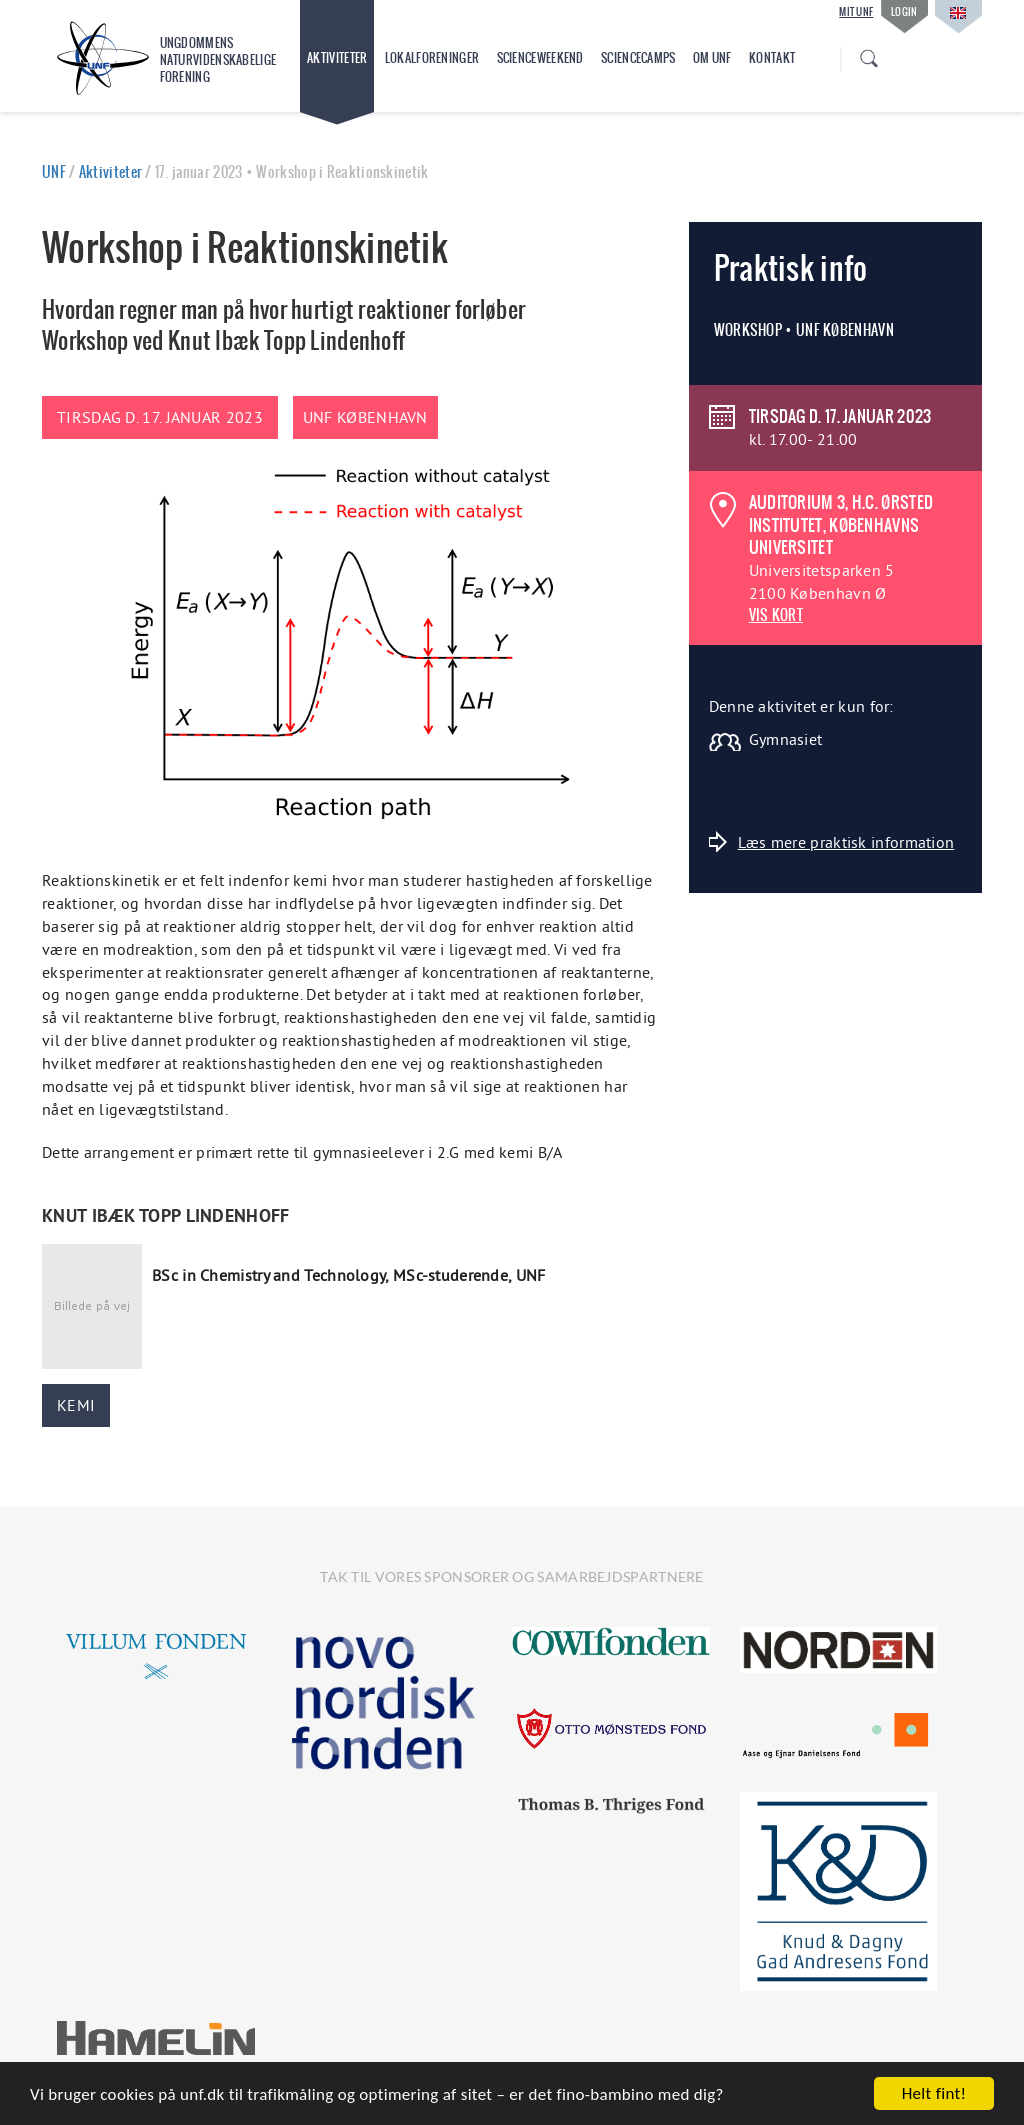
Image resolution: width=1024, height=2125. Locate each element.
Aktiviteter (337, 58)
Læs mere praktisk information (832, 841)
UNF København (365, 417)
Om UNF (712, 58)
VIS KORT (776, 615)
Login (904, 11)
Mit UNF (856, 12)
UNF (54, 172)
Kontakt (772, 58)
